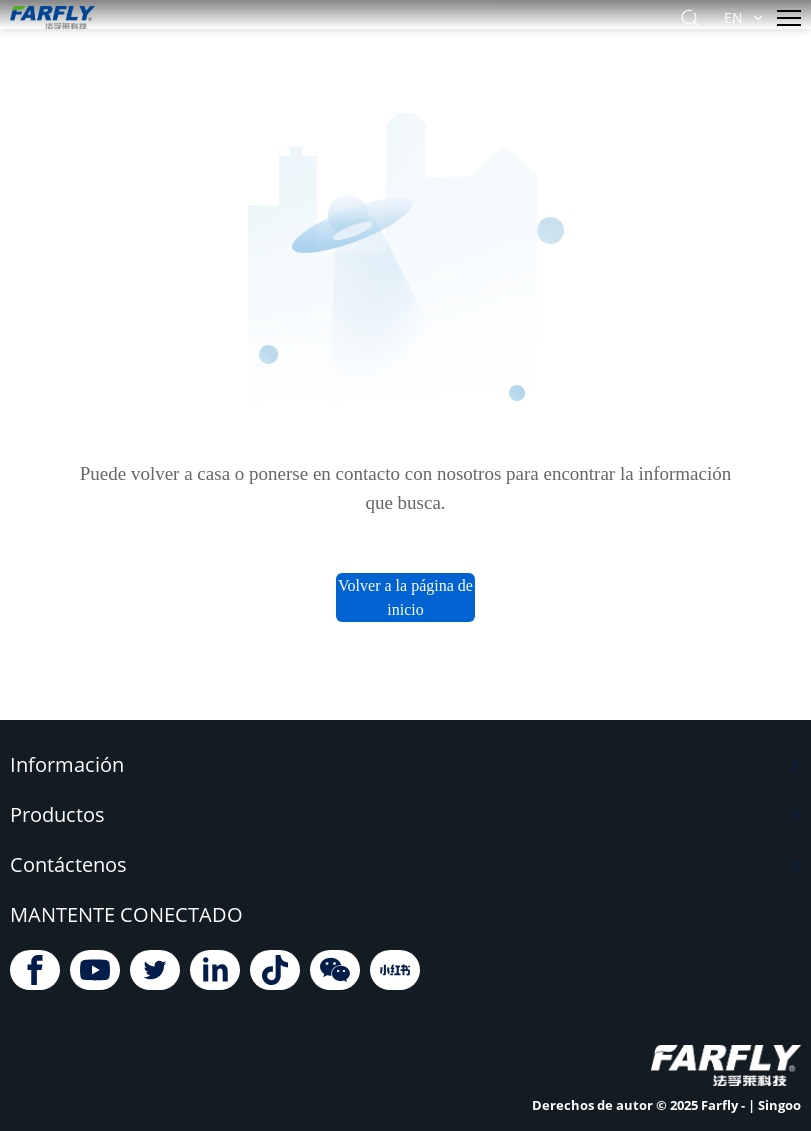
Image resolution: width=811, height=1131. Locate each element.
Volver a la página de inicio (405, 597)
